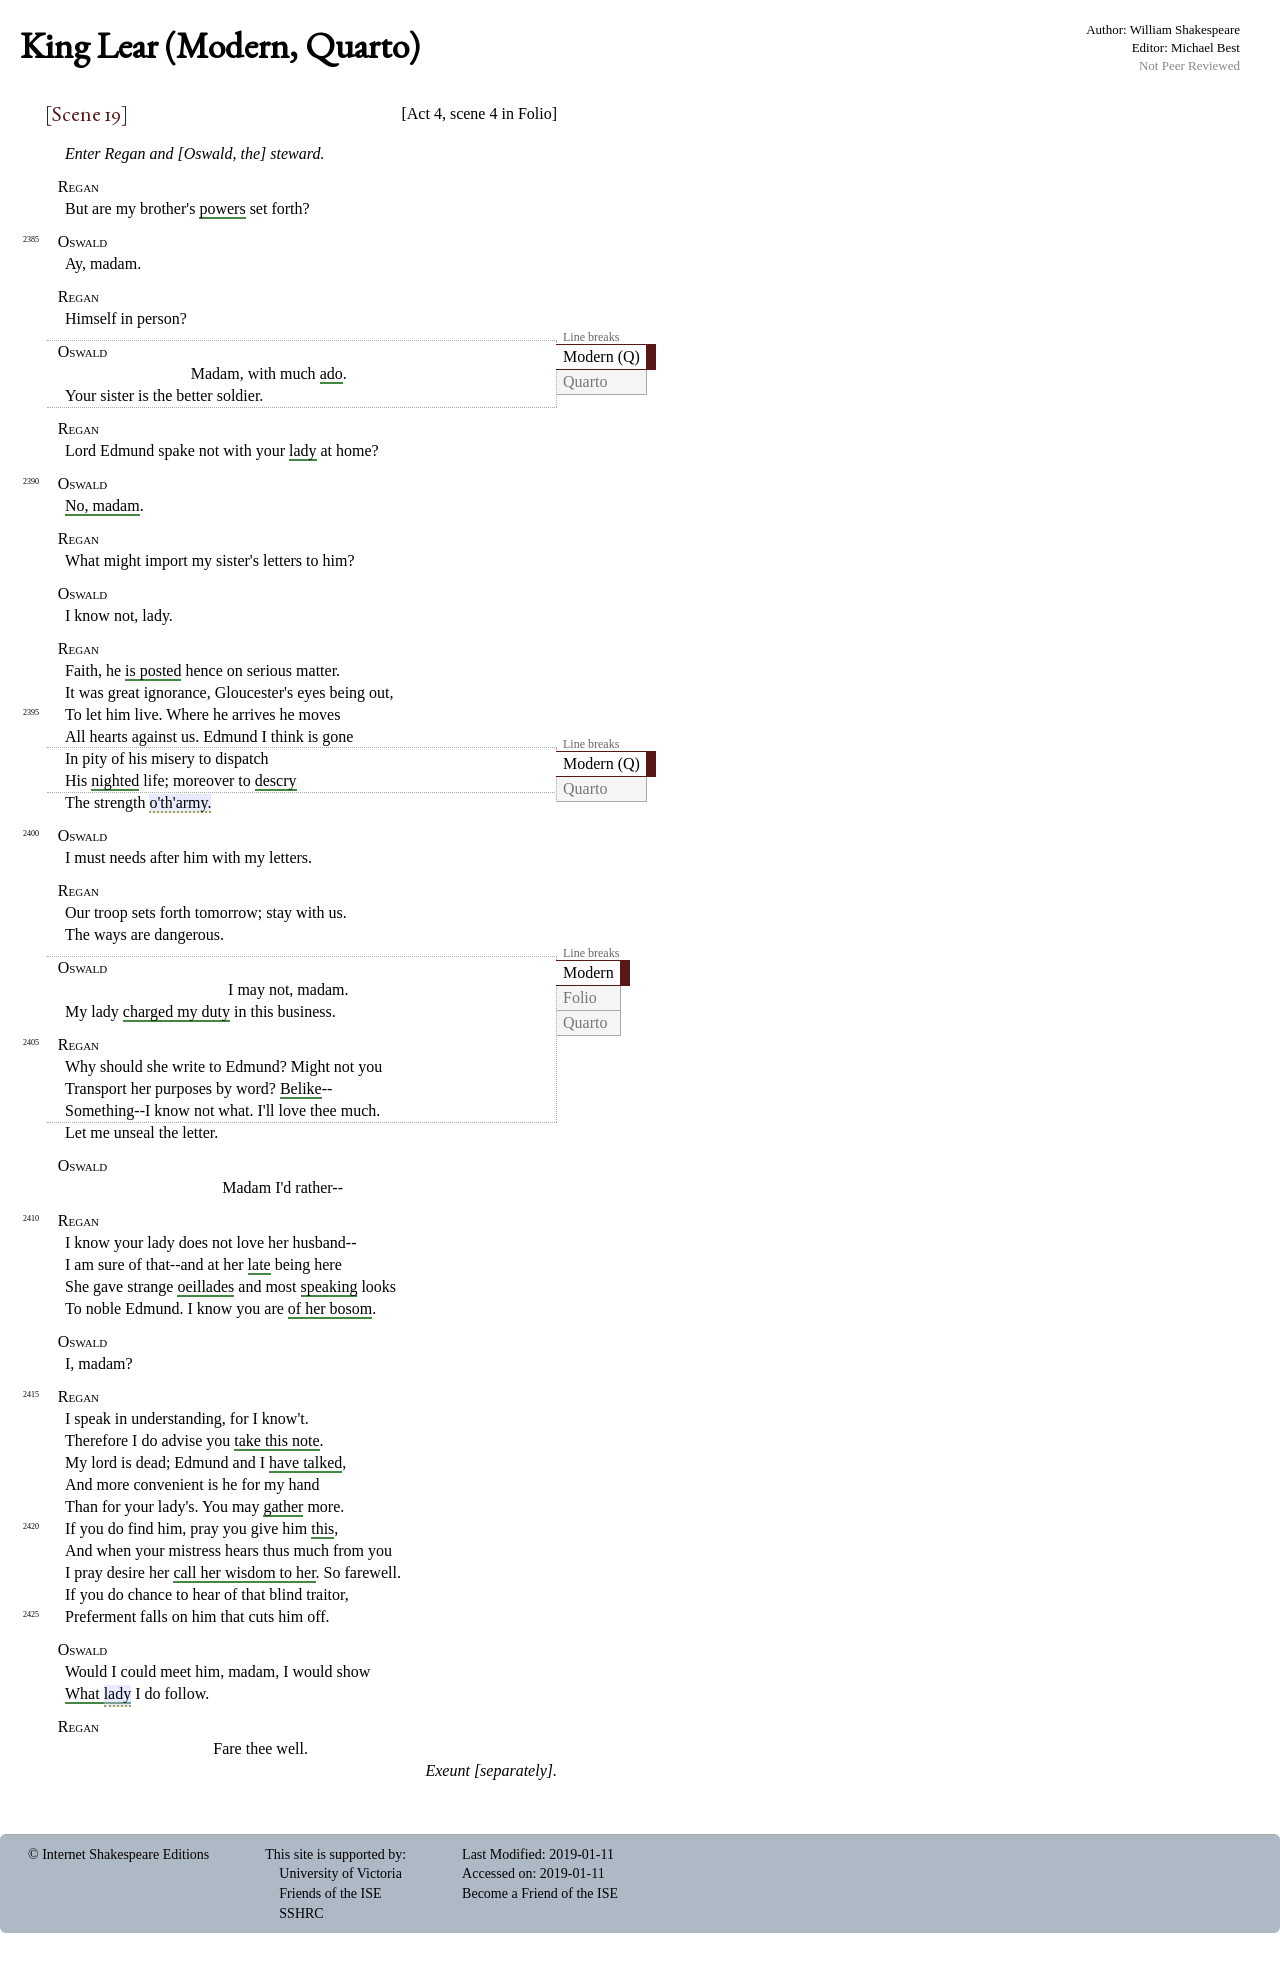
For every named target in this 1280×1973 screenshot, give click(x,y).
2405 (31, 1042)
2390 (31, 481)
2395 (31, 712)
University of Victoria (340, 1873)
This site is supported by (333, 1854)
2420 (31, 1526)
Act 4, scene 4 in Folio (479, 113)
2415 (31, 1394)
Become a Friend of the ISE (540, 1893)
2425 (31, 1614)
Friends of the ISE (330, 1893)
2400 (31, 833)
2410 (31, 1218)
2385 (31, 239)
